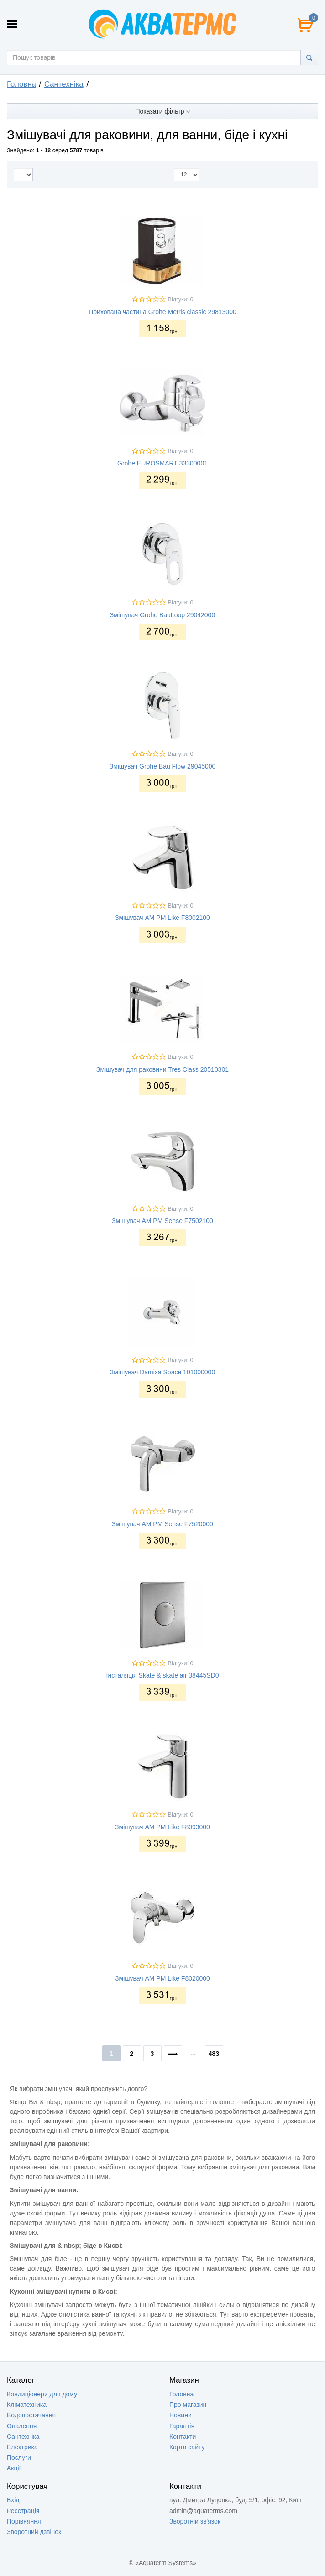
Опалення (22, 2426)
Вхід (13, 2500)
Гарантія (181, 2426)
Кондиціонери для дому (42, 2394)
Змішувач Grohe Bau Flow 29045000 (163, 766)
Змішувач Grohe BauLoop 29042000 (162, 615)
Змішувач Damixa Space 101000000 (162, 1372)
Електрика (22, 2447)
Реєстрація (23, 2510)
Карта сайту (187, 2447)
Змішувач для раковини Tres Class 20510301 (162, 1069)
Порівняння (24, 2521)
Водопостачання (31, 2415)
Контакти (182, 2436)
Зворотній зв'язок (194, 2521)
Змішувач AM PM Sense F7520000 (162, 1524)
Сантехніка (64, 84)
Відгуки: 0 (181, 299)
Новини (180, 2415)
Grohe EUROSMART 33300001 (162, 463)
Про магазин (187, 2404)
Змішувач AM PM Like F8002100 (162, 917)
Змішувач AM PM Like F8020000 (162, 1978)
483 (214, 2053)
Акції (14, 2468)
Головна (21, 84)
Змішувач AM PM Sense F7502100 (162, 1220)
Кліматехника (27, 2404)
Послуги (19, 2457)
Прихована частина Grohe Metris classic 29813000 (162, 311)
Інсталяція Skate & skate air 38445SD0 (162, 1675)
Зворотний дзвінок (34, 2531)
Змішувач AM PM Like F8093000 (162, 1827)
